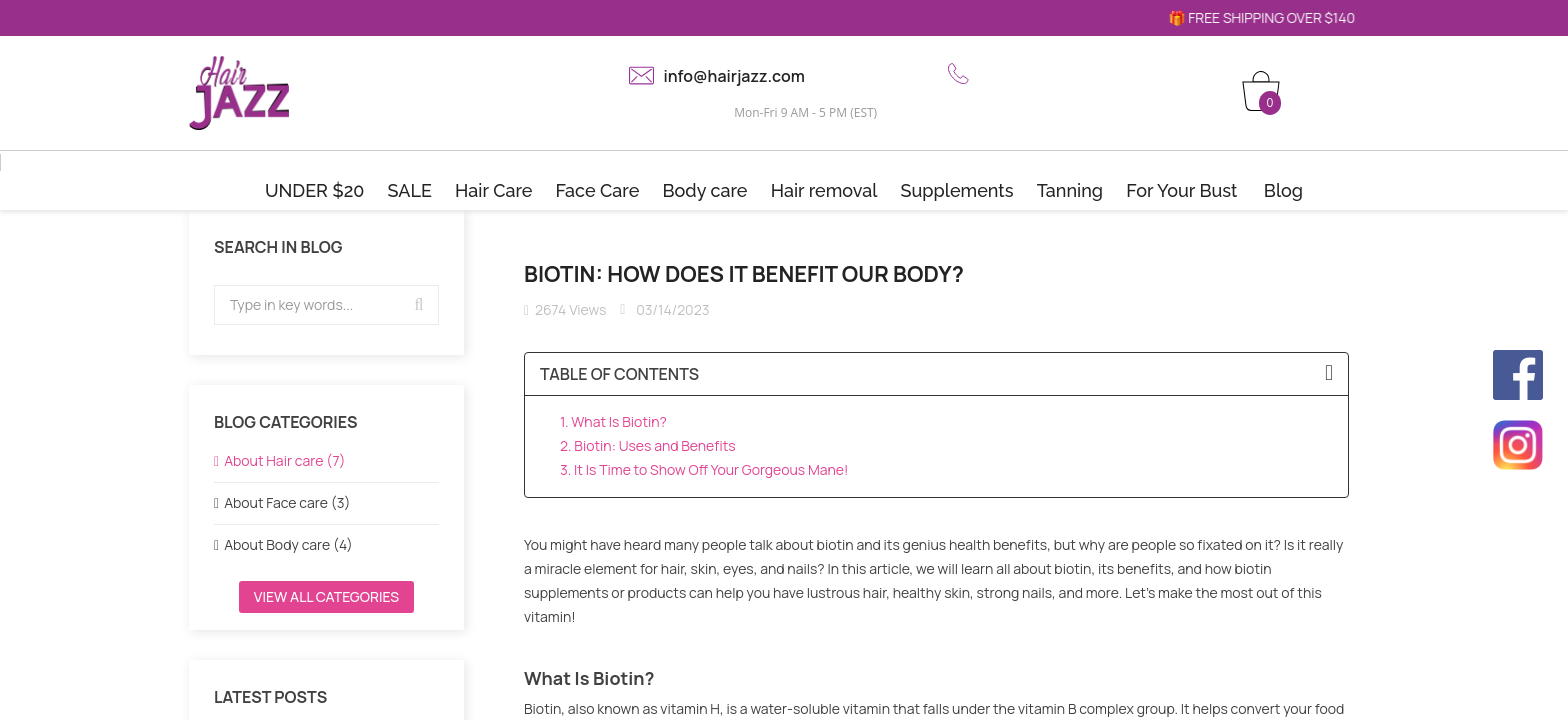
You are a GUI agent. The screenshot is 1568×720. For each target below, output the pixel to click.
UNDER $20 (315, 190)
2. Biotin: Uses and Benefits (648, 445)
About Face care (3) (287, 502)
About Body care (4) (288, 544)
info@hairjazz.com (734, 76)
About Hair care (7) (284, 460)
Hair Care (493, 190)
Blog (1283, 190)
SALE (410, 190)
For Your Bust (1181, 190)
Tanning (1070, 190)
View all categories (326, 596)
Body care (704, 190)
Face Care (598, 190)
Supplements (957, 190)
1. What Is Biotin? (613, 421)
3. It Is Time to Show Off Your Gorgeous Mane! (704, 469)
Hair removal (824, 190)
